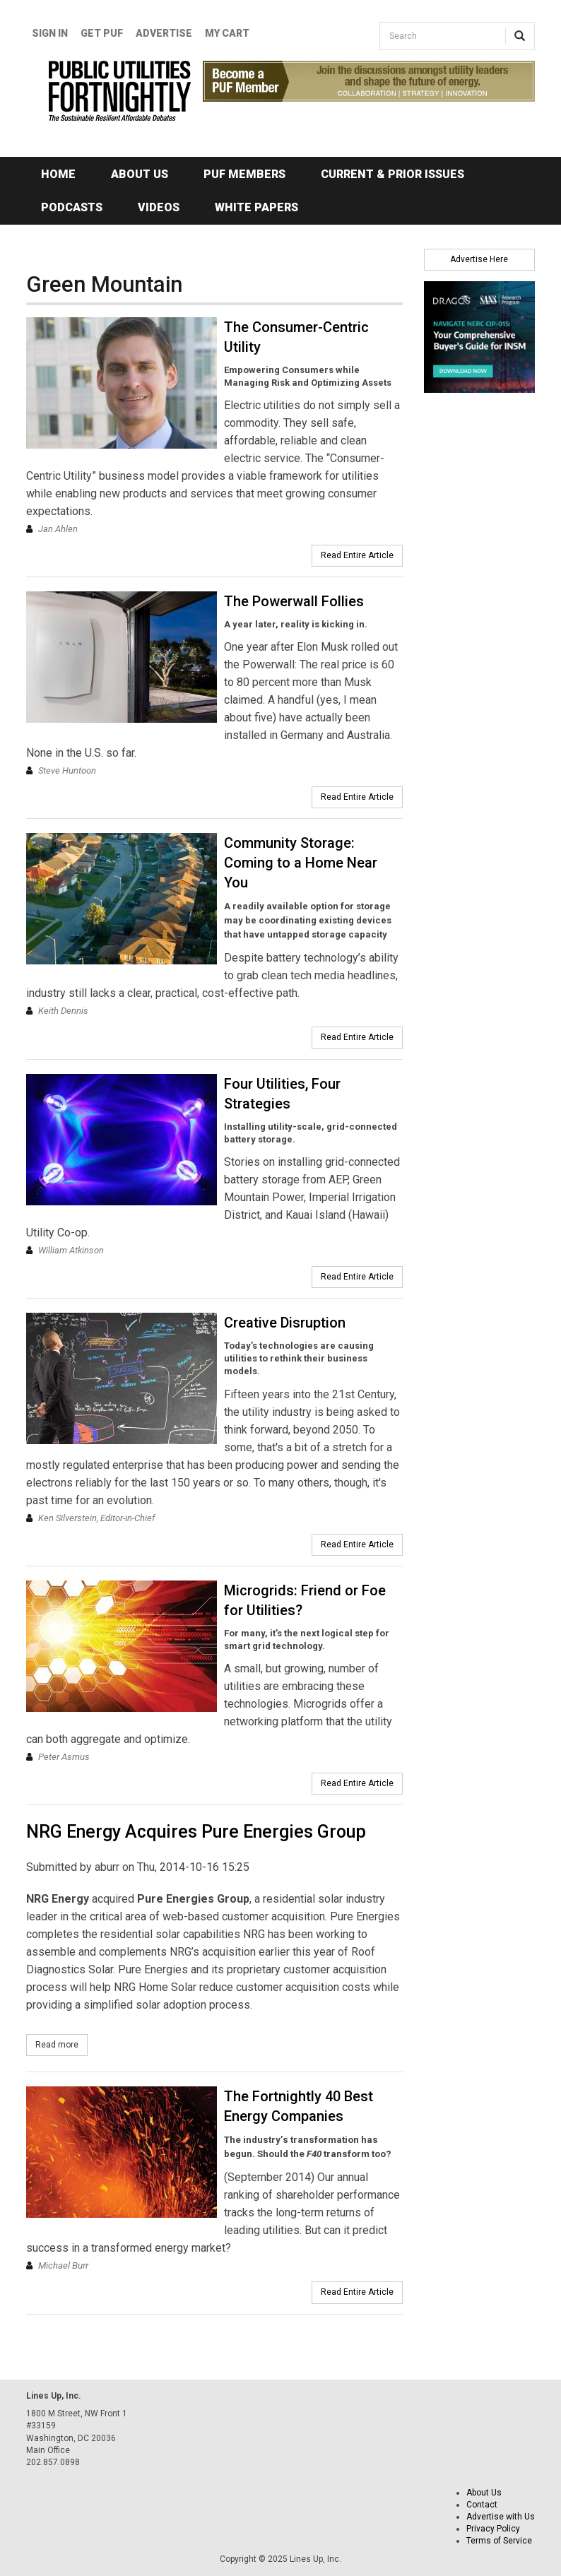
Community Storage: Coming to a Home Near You (300, 862)
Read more (61, 2044)
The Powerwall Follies (294, 601)
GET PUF (102, 33)
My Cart (227, 33)
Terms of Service (499, 2541)
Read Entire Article (357, 555)
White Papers (256, 207)
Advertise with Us (500, 2517)
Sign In (50, 33)
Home (58, 174)
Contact (481, 2505)
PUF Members (244, 174)
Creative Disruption (285, 1322)
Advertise (164, 33)
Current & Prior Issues (392, 174)
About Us (139, 174)
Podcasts (71, 207)
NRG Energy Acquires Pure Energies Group (196, 1831)
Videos (158, 207)
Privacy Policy (493, 2529)
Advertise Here (479, 259)
